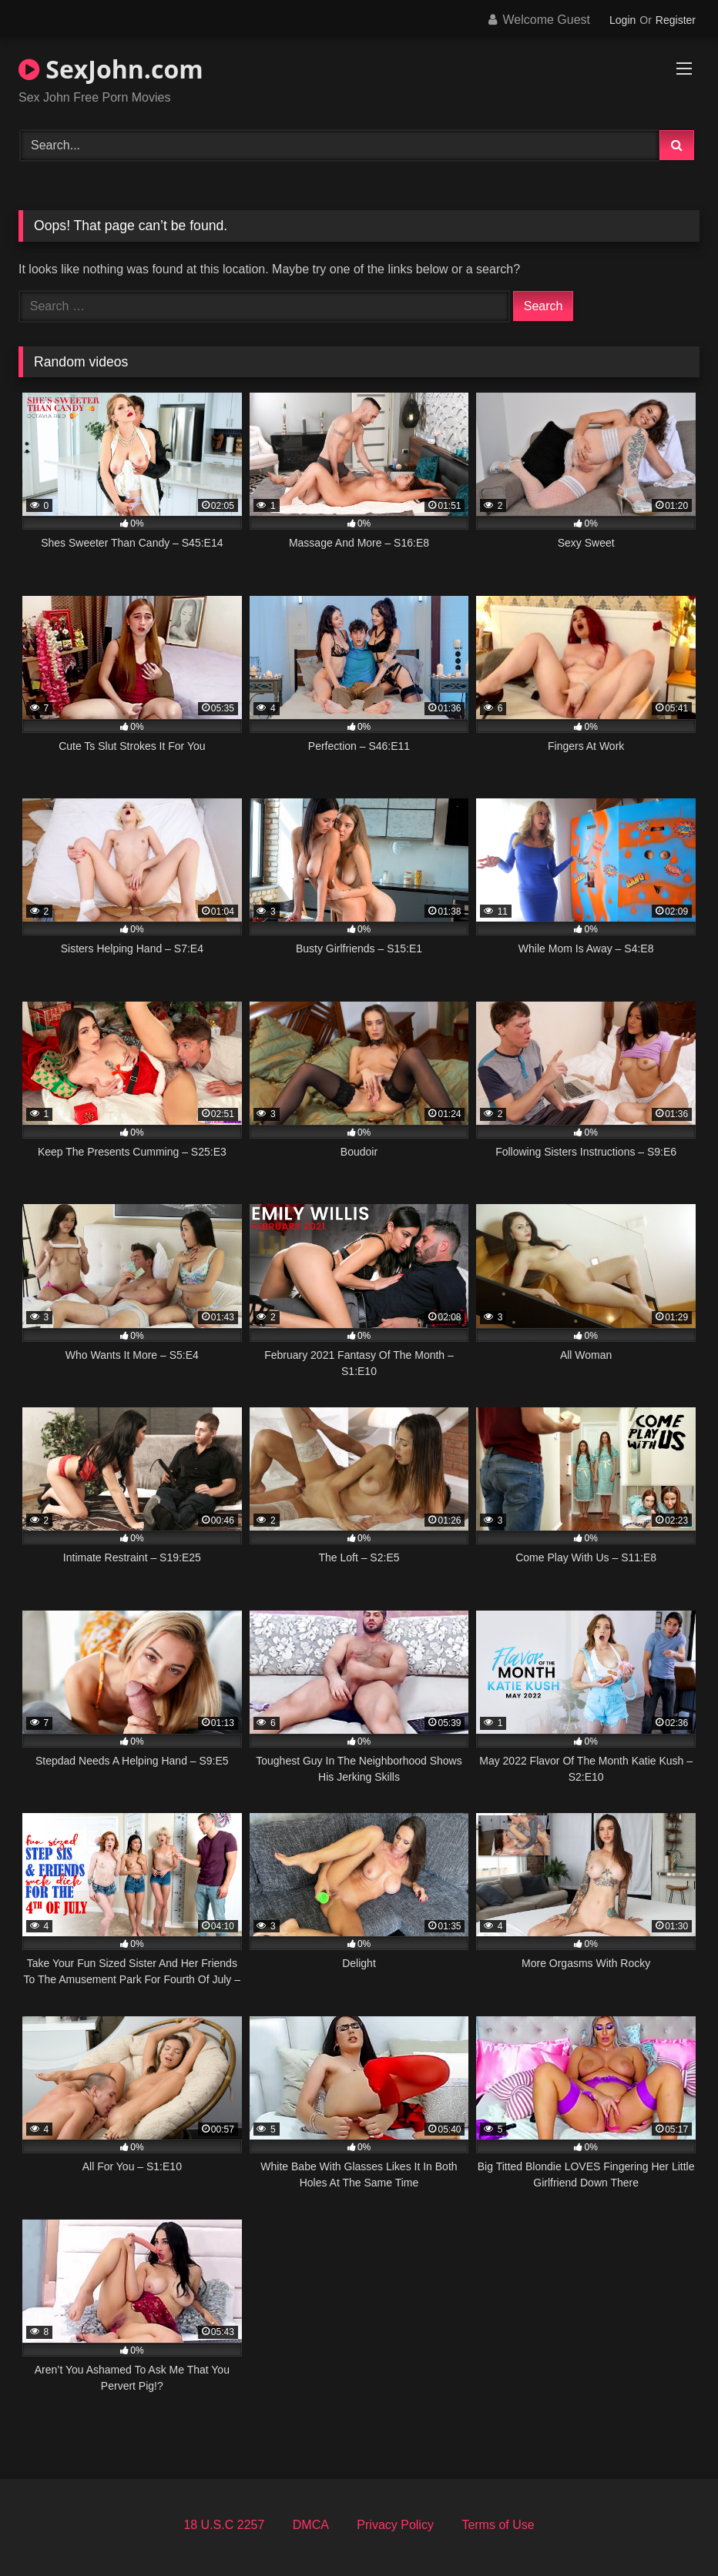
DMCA (311, 2524)
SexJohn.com (110, 68)
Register (676, 20)
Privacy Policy (395, 2524)
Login (622, 20)
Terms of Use (497, 2524)
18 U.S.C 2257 (223, 2524)
